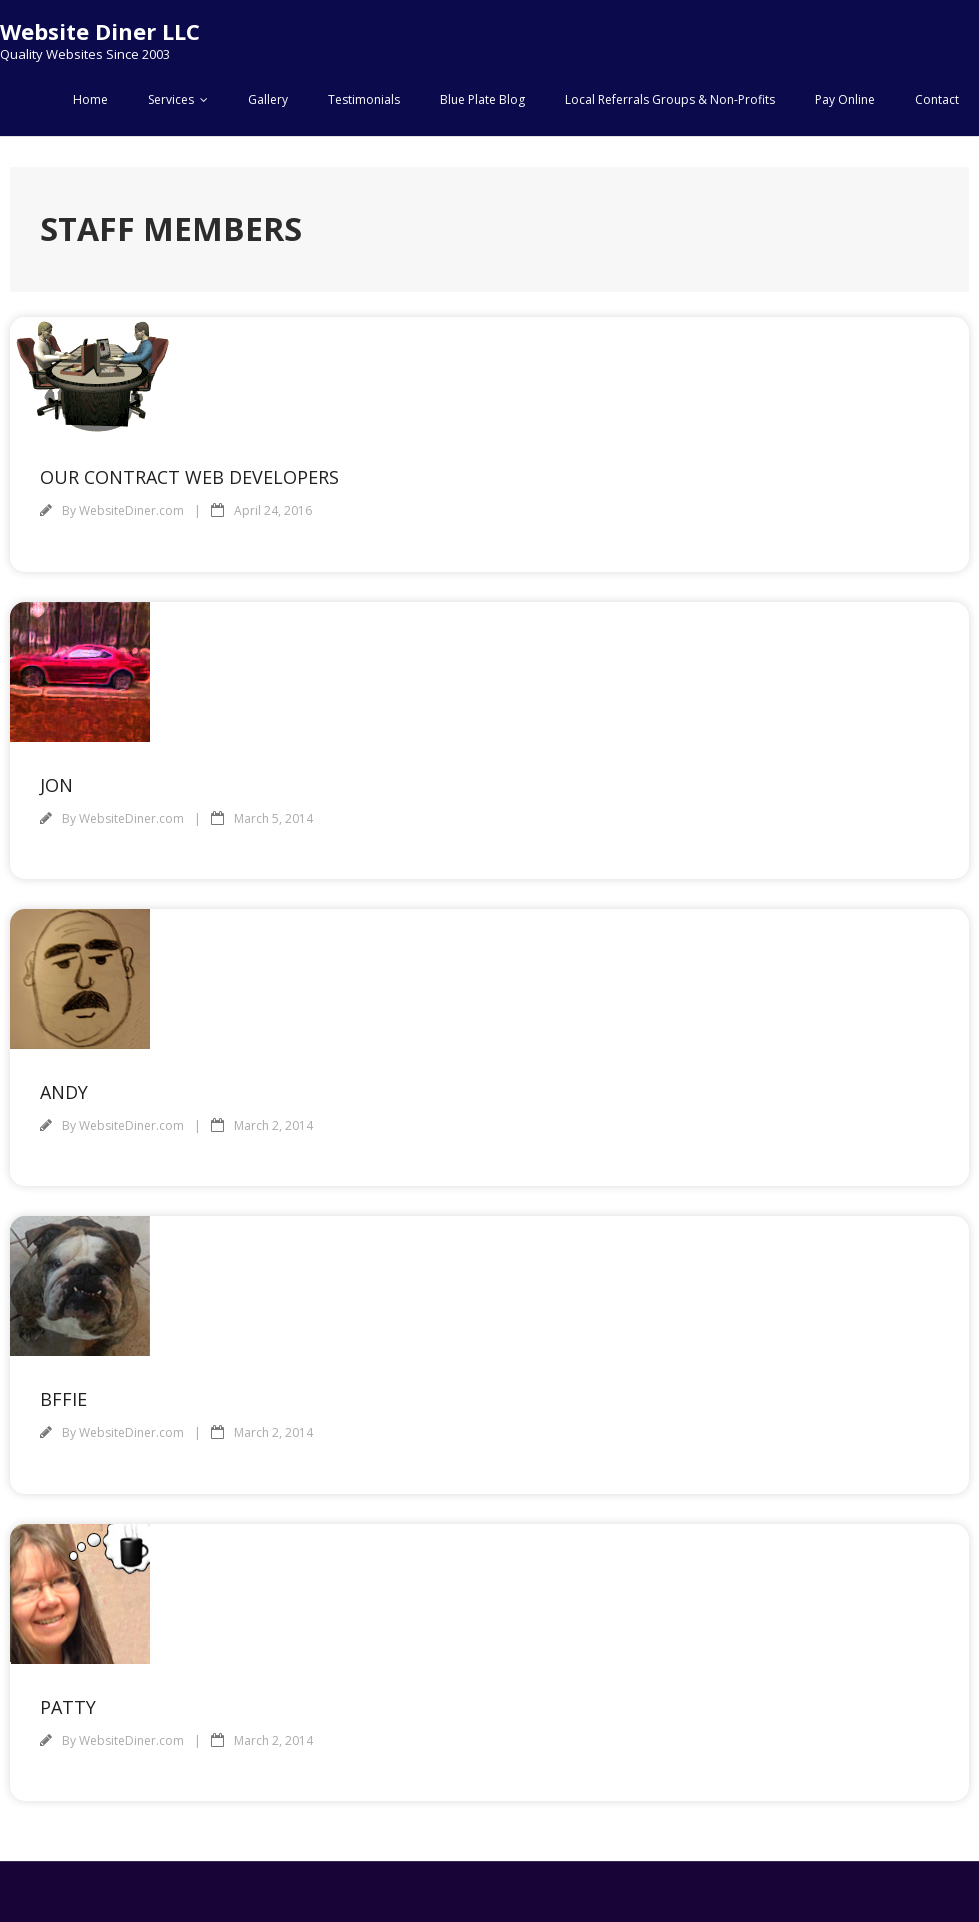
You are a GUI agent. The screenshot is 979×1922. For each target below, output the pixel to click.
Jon (56, 785)
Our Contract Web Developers (189, 477)
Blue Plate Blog (482, 99)
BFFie (63, 1399)
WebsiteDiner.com (131, 510)
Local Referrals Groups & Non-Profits (670, 99)
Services (171, 99)
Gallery (268, 99)
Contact (937, 99)
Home (90, 99)
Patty (68, 1707)
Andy (64, 1092)
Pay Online (845, 99)
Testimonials (364, 99)
